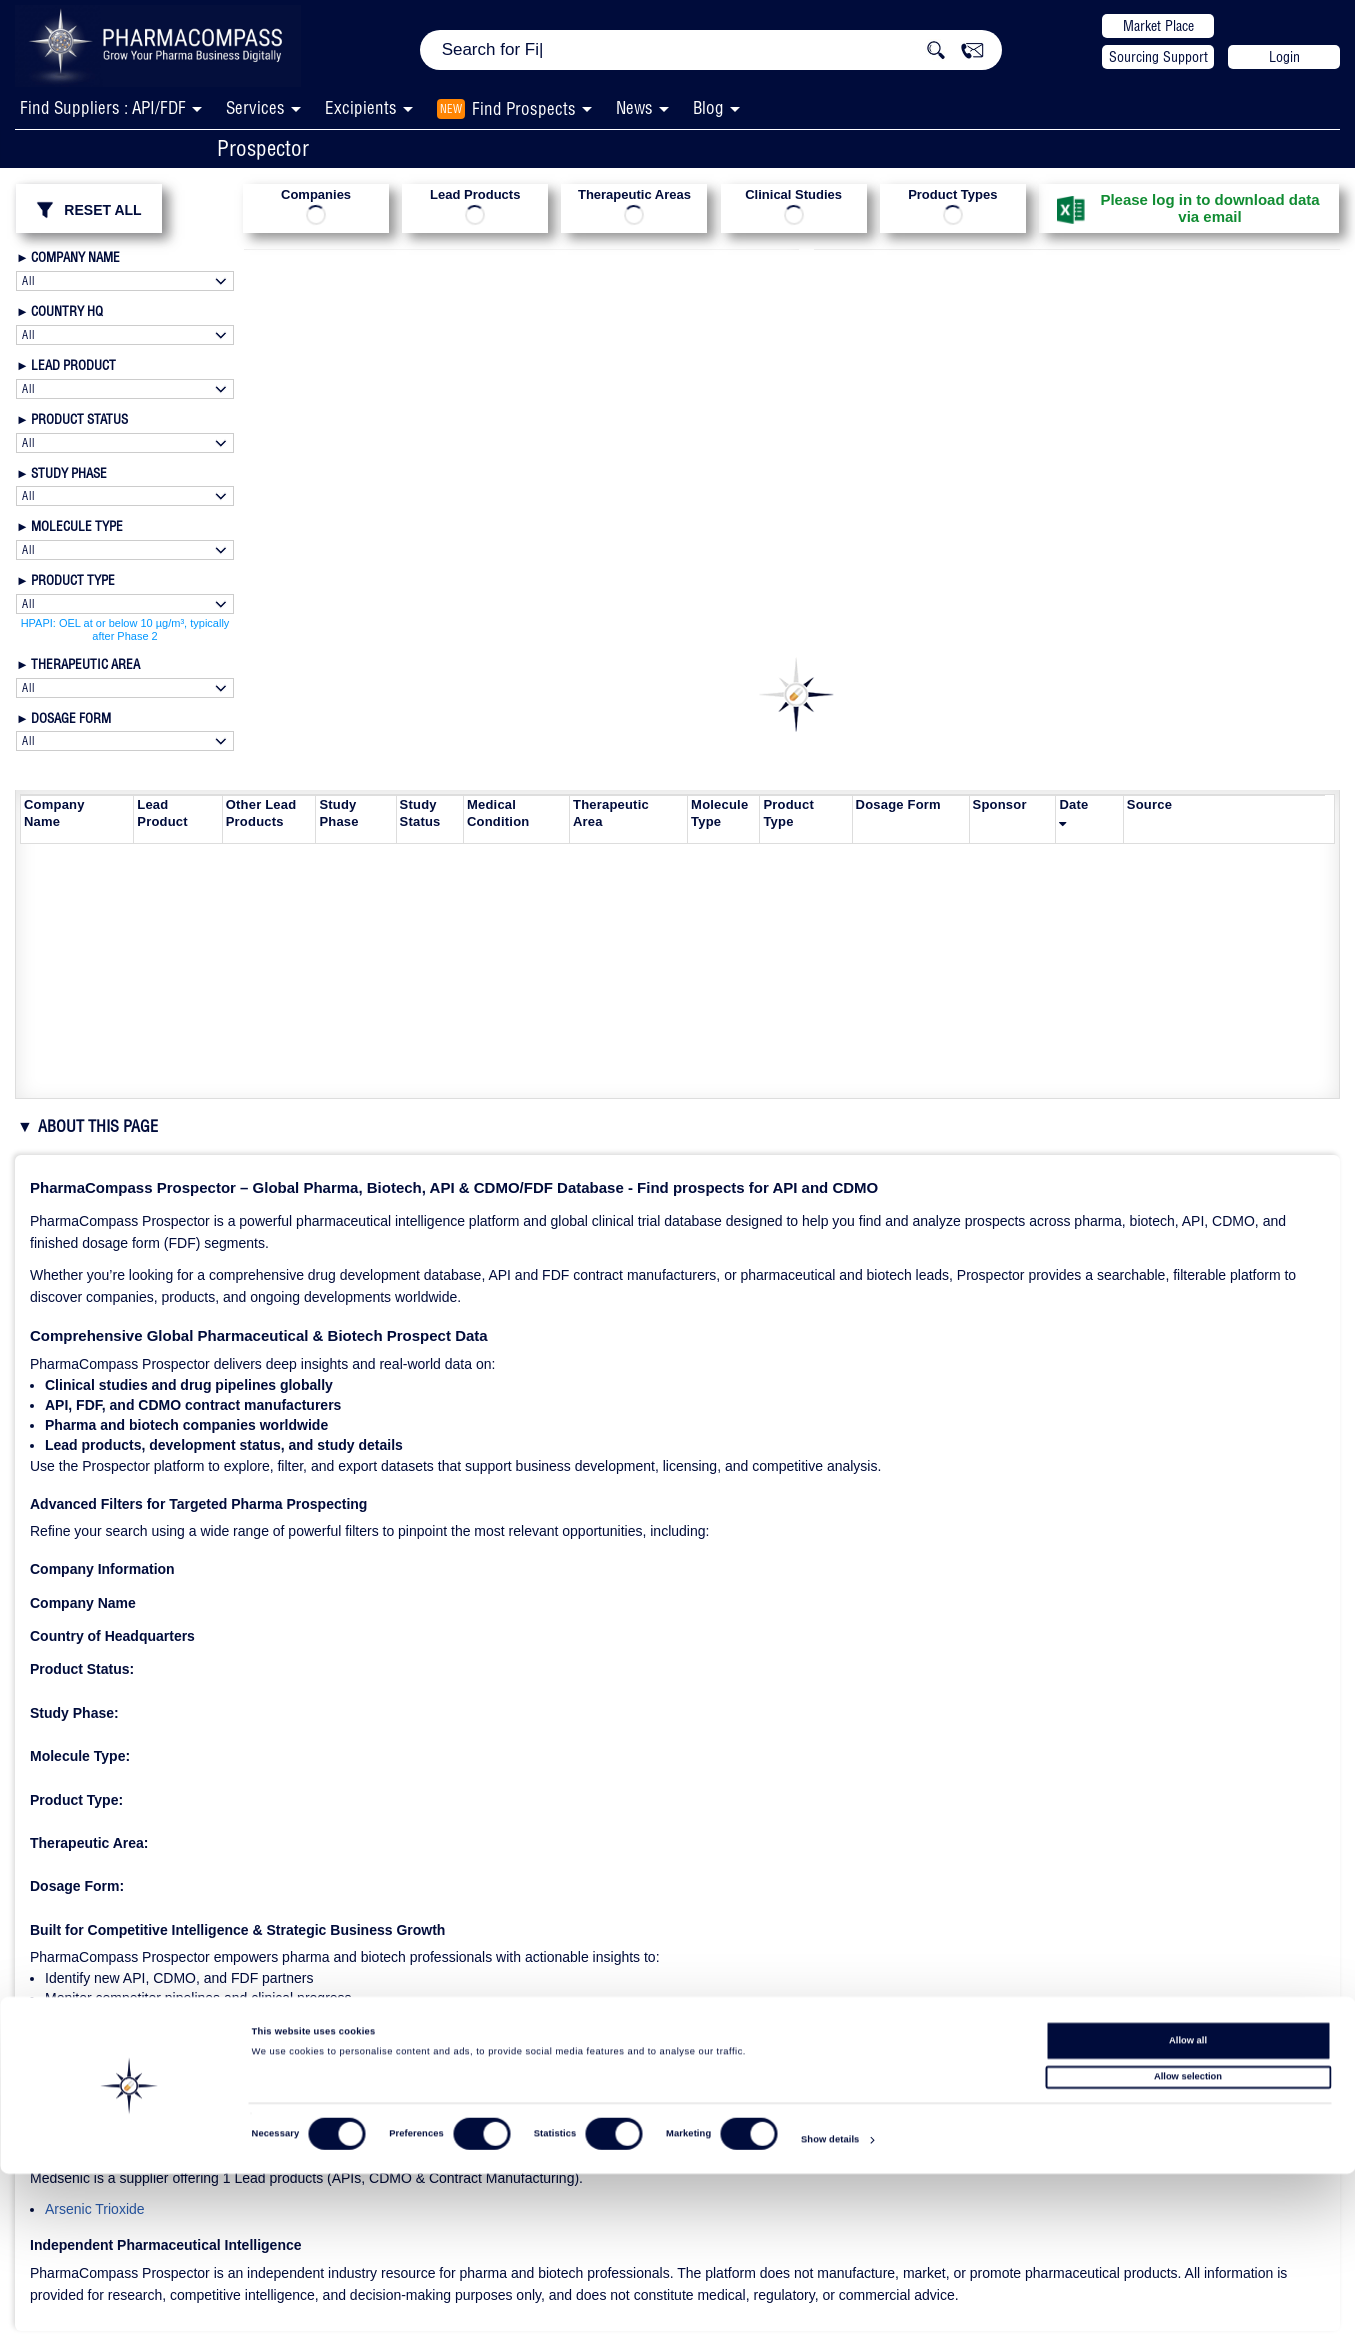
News (634, 107)
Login (1284, 57)
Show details (830, 2312)
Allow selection (1188, 2249)
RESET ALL (88, 210)
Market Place (1158, 26)
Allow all (1188, 2212)
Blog (708, 107)
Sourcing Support (1158, 57)
